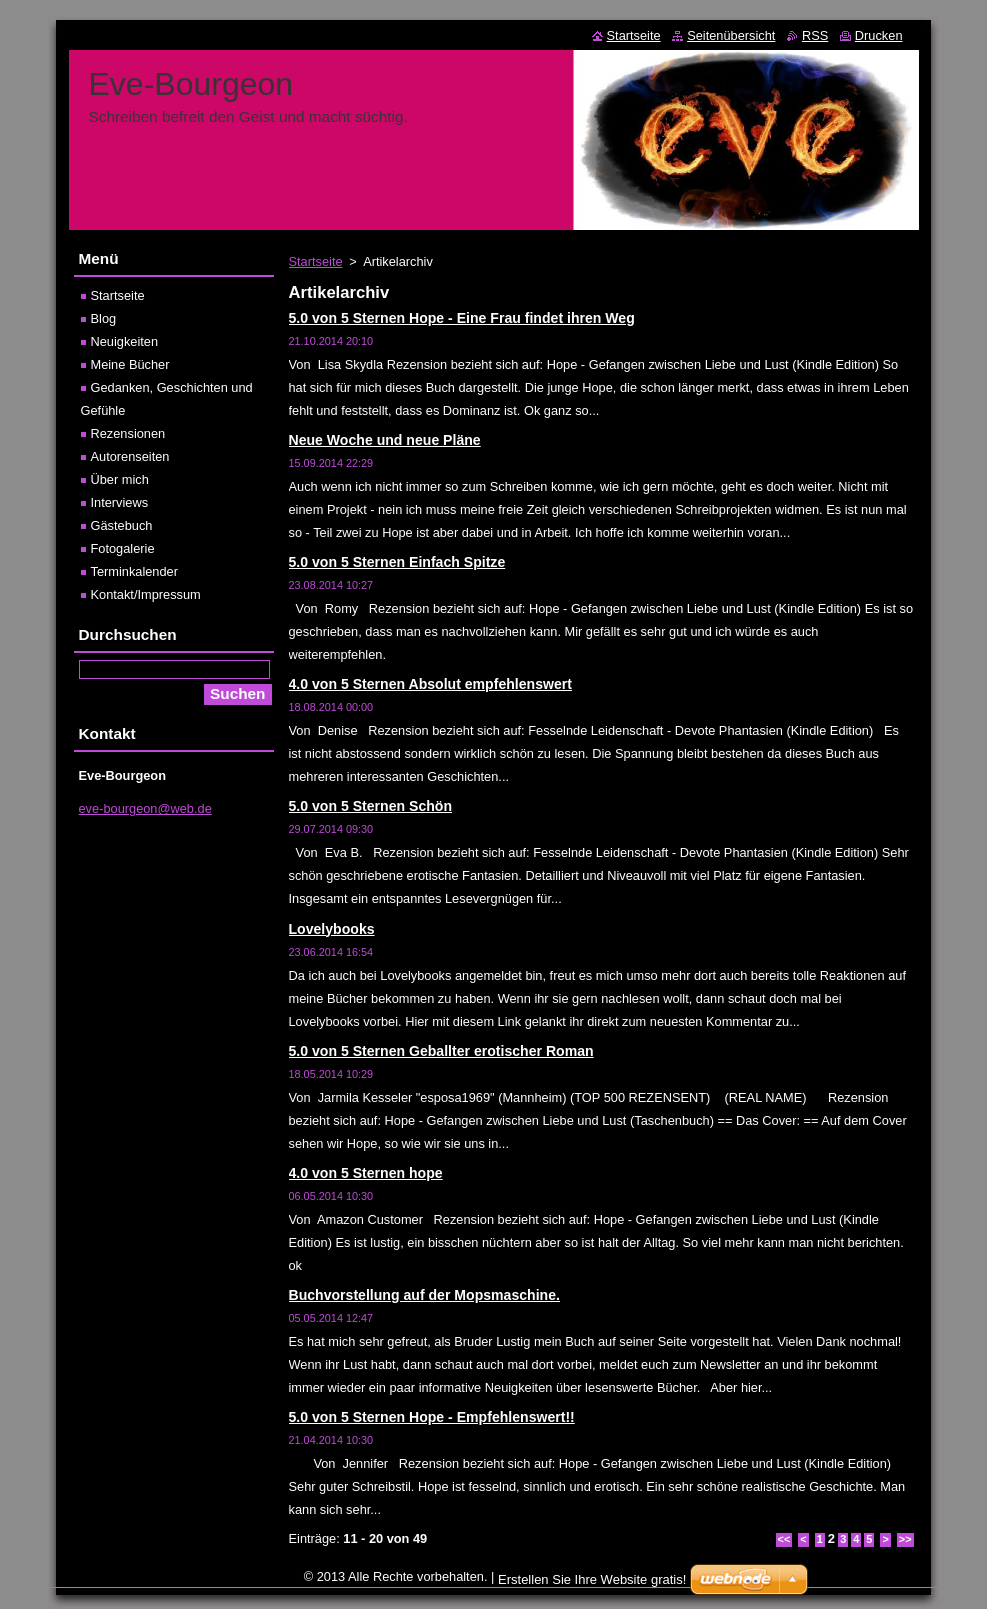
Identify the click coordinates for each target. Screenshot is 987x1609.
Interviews (120, 502)
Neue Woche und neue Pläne (385, 440)
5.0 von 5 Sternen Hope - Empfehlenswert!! (432, 1417)
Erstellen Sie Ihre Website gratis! (592, 1579)
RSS (815, 35)
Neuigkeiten (125, 341)
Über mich (120, 479)
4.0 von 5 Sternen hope (366, 1173)
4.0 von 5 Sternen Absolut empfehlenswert (430, 684)
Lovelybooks (332, 929)
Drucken (879, 35)
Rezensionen (128, 433)
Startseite (316, 261)
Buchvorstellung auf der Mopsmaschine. (424, 1295)
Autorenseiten (130, 456)
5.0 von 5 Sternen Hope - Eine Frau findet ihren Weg (462, 318)
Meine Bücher (130, 364)
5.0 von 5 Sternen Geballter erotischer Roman (441, 1051)
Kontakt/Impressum (146, 594)
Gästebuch (122, 525)
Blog (104, 318)
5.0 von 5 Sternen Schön (371, 806)
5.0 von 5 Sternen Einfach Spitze (397, 562)
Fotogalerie (123, 548)
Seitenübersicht (731, 35)
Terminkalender (135, 571)
